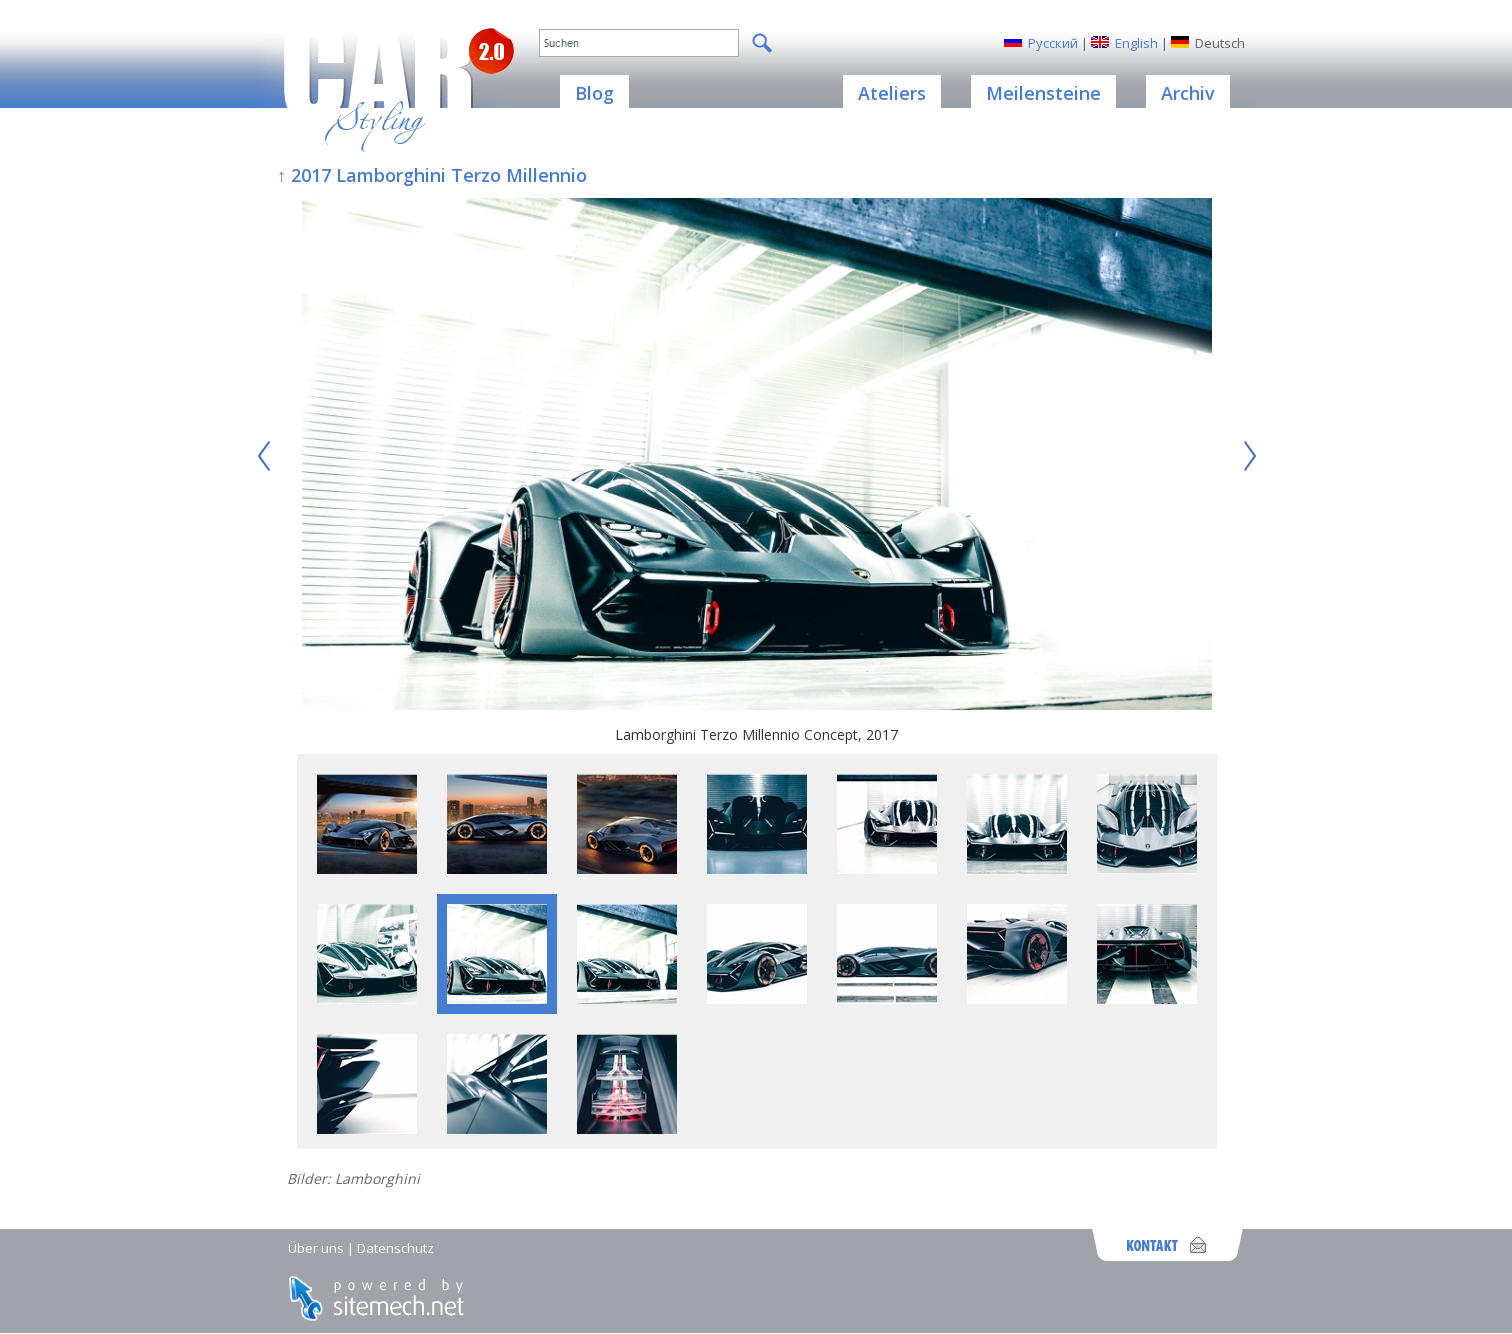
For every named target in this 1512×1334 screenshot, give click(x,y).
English (1136, 43)
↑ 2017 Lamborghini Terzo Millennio (432, 175)
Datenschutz (395, 1248)
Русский (1053, 43)
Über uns (316, 1248)
